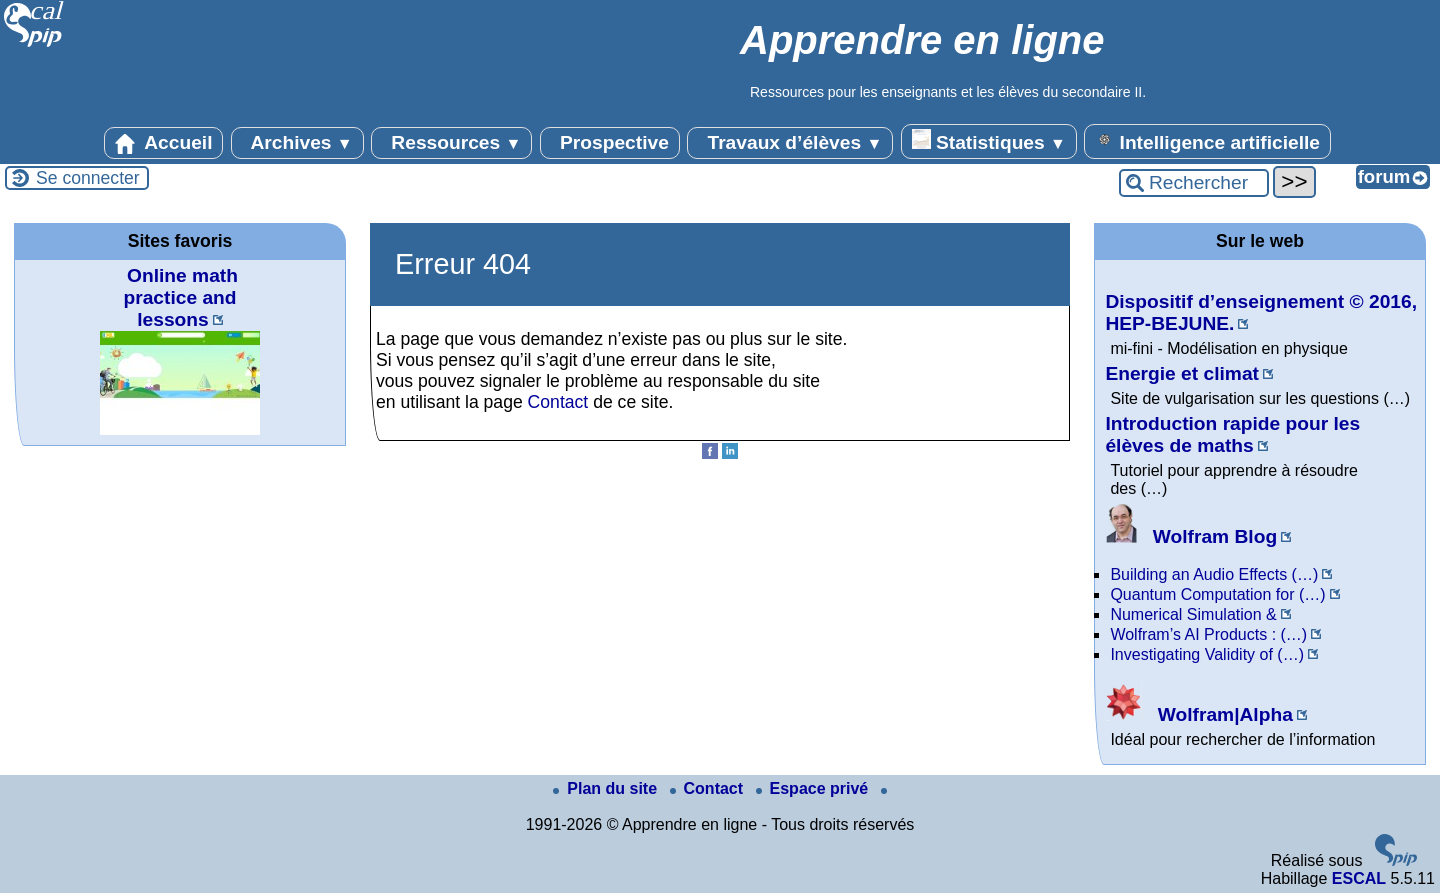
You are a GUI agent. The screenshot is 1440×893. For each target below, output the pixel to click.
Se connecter (88, 178)
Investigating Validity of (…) (1207, 654)
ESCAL (1359, 878)
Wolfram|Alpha (1198, 714)
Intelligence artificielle (1207, 141)
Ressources (451, 143)
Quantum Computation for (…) (1217, 594)
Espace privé (814, 788)
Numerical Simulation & (1193, 614)
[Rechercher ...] (1194, 183)
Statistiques (989, 141)
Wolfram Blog (1191, 536)
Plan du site (607, 788)
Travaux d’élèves (790, 143)
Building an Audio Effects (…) (1214, 574)
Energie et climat (1182, 373)
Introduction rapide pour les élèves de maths (1232, 434)
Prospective (610, 143)
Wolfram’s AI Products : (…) (1208, 634)
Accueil (164, 143)
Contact (558, 402)
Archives (297, 143)
